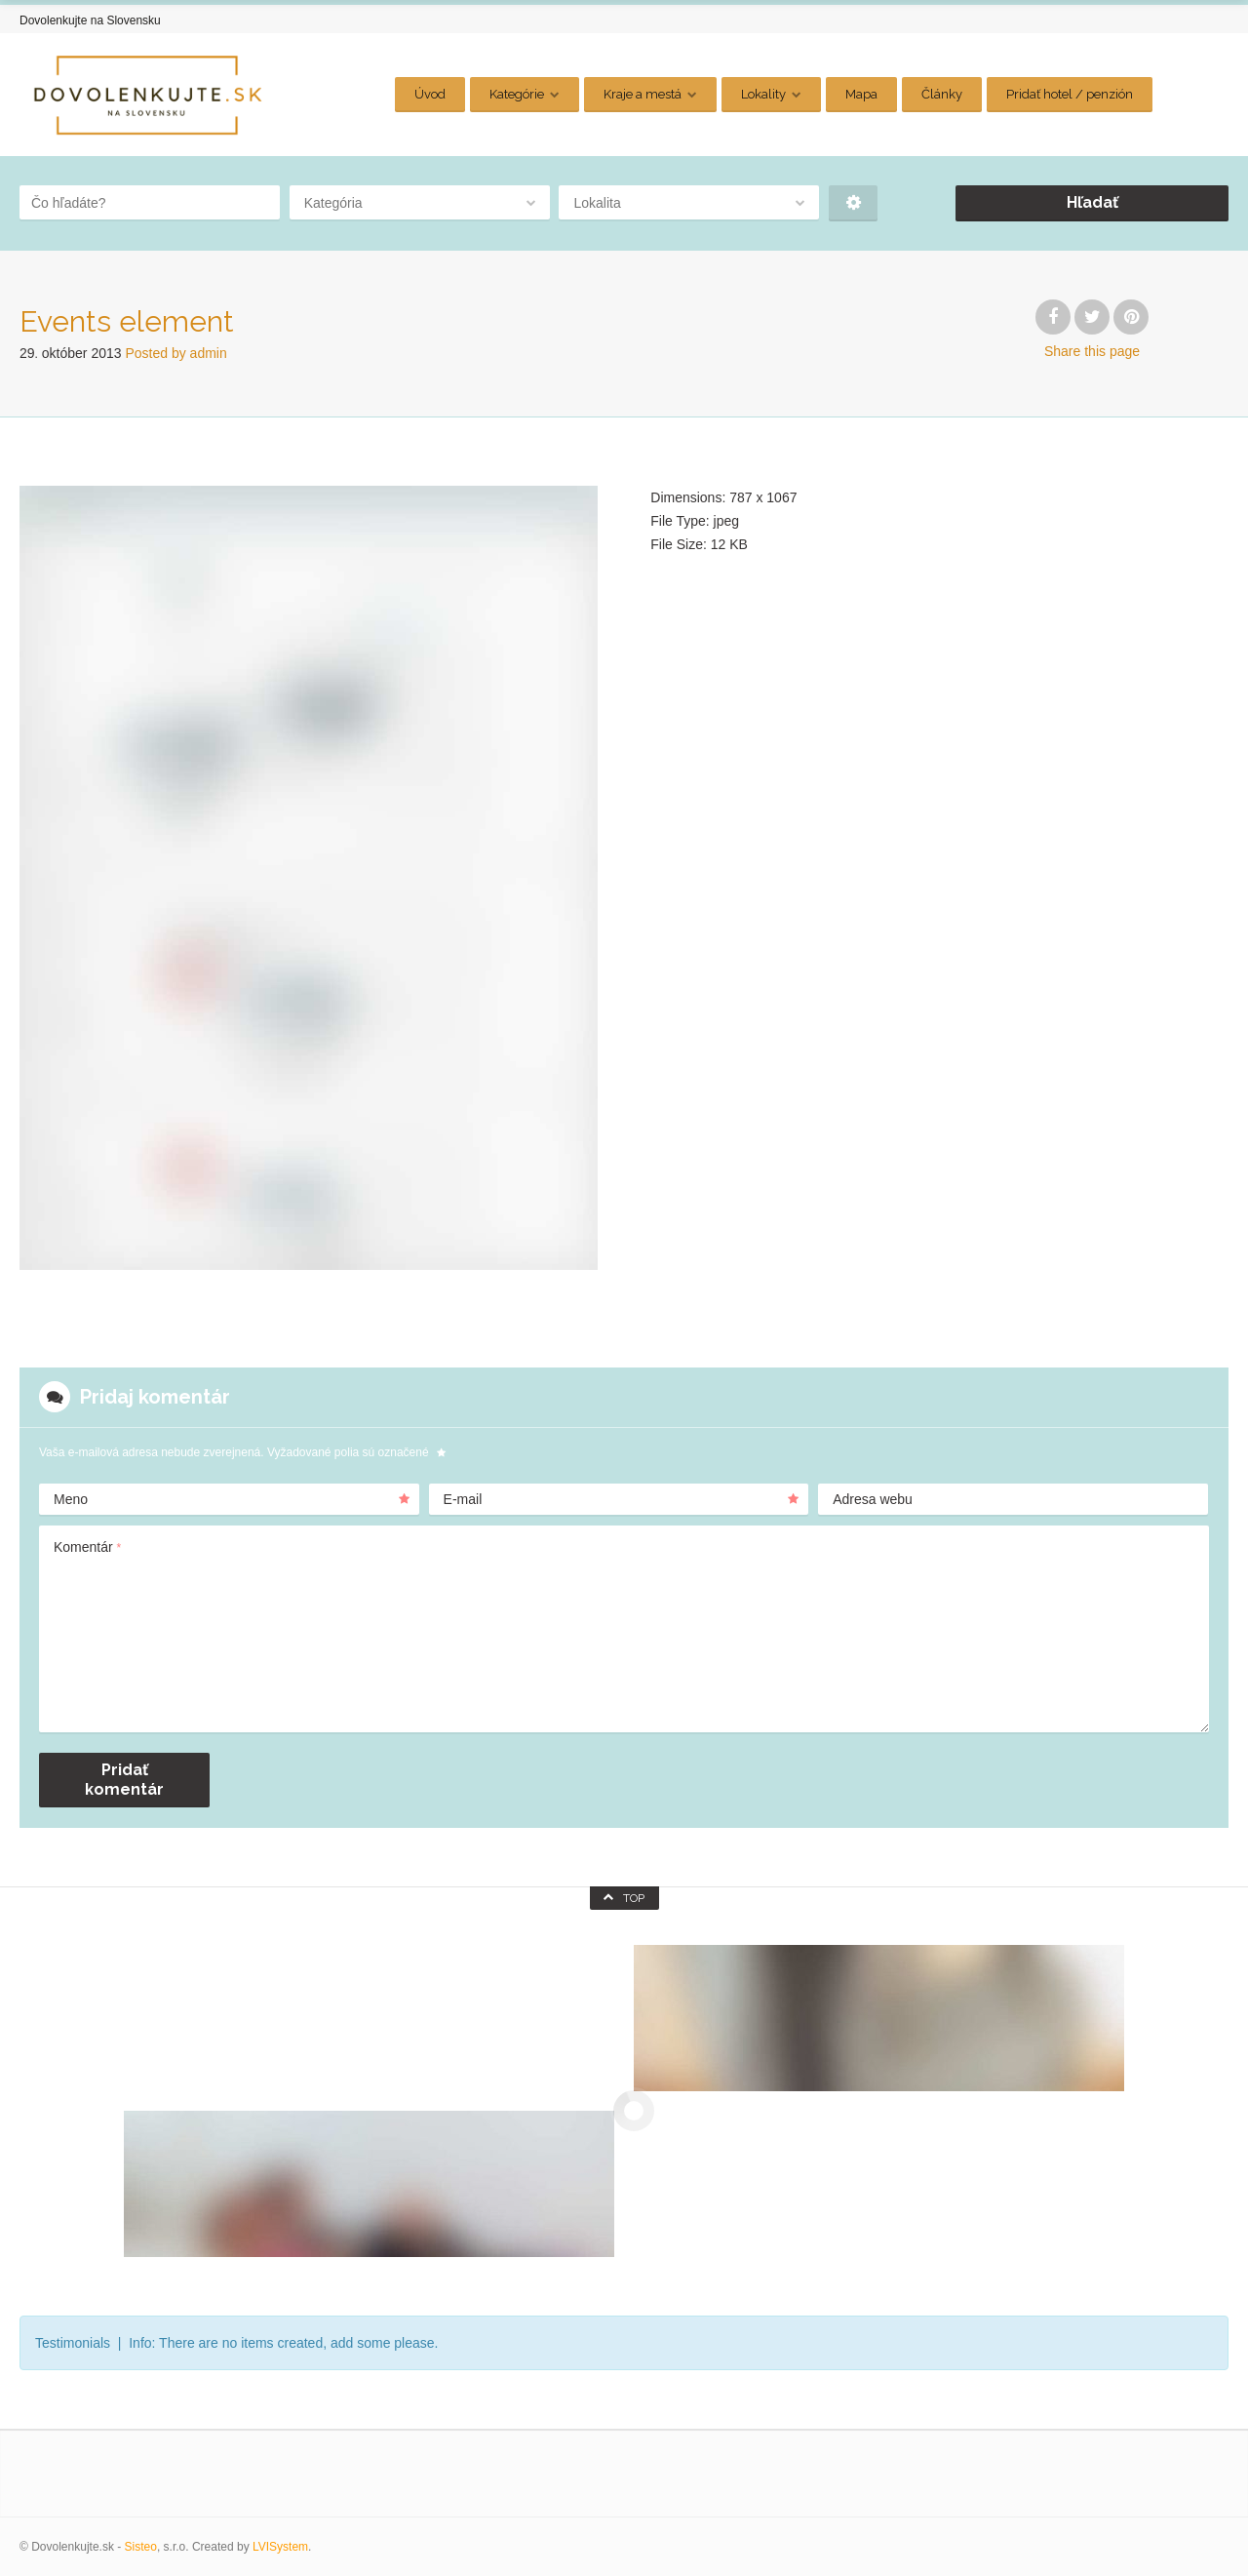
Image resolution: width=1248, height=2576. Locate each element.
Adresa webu (873, 1499)
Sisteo (141, 2547)
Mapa (861, 94)
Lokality (763, 94)
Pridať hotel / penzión (1069, 94)
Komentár (87, 1547)
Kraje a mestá (643, 94)
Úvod (430, 94)
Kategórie (516, 94)
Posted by (175, 353)
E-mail (622, 1499)
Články (941, 94)
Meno (232, 1499)
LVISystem (280, 2547)
